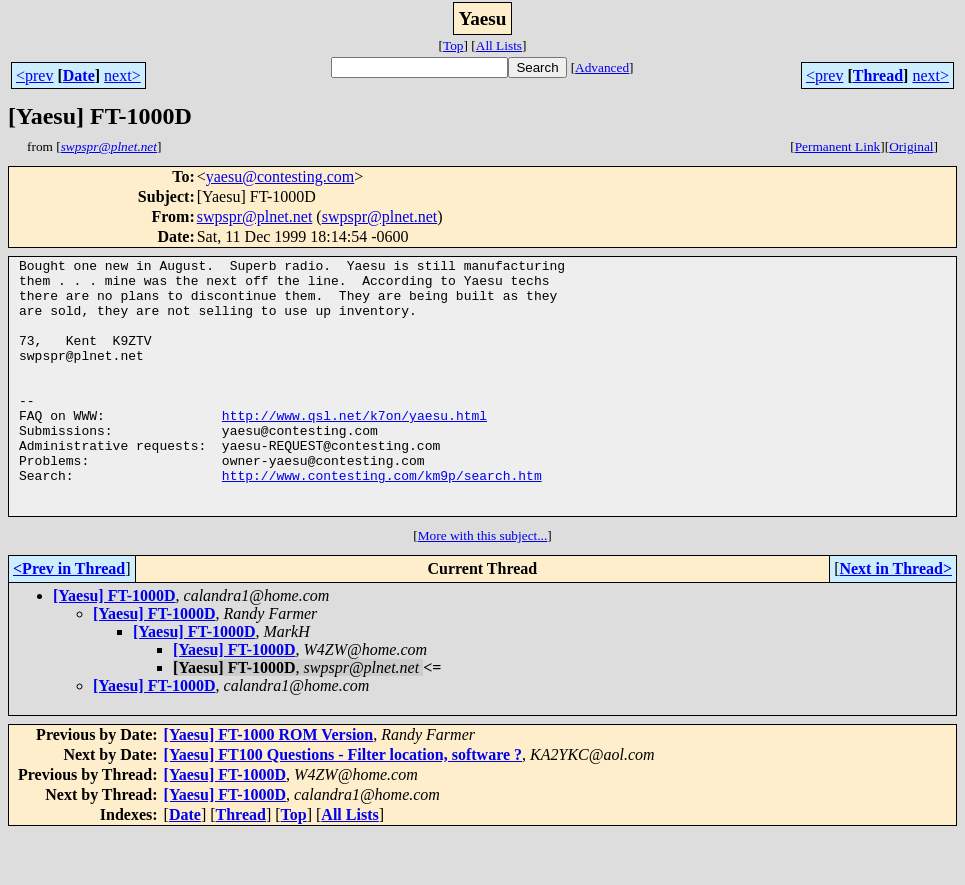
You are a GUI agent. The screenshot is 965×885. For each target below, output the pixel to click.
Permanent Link (838, 146)
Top (453, 45)
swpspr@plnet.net (255, 216)
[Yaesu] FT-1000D (114, 646)
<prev (34, 75)
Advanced (602, 67)
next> (122, 75)
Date (79, 75)
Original (911, 146)
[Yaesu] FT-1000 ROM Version (269, 785)
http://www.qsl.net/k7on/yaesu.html (354, 448)
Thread (878, 75)
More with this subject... (483, 586)
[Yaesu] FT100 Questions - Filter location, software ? (343, 805)
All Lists (499, 45)
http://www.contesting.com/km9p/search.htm (382, 520)
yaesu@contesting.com (280, 176)
